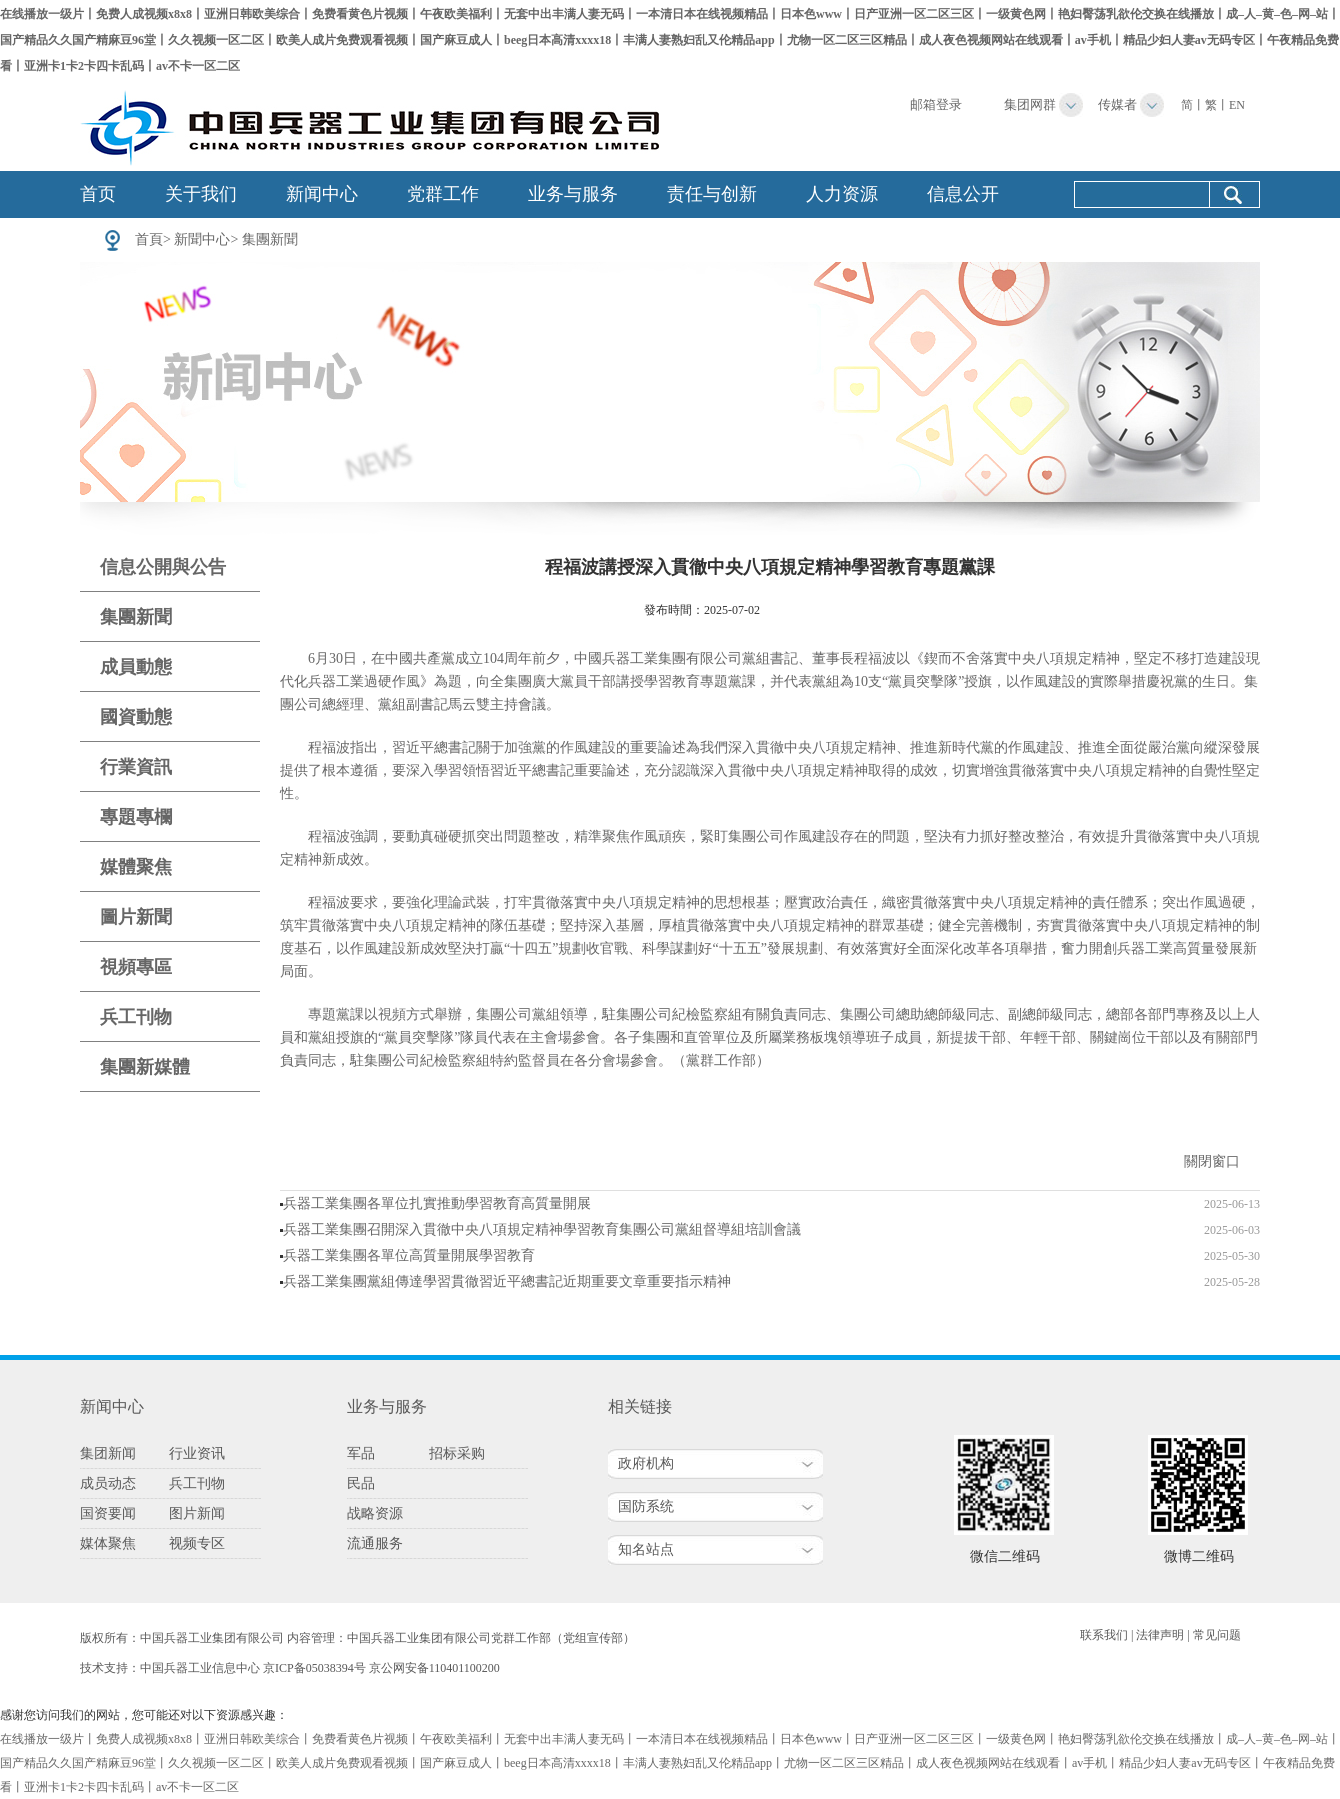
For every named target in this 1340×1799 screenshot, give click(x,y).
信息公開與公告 (163, 567)
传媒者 (1117, 104)
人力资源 (842, 194)
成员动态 (108, 1483)
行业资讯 (197, 1453)
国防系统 (646, 1506)
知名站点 (646, 1549)
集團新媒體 (145, 1067)
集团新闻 (108, 1453)
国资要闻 (108, 1513)
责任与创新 (712, 194)
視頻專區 (136, 967)
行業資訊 (136, 767)
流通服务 (375, 1543)
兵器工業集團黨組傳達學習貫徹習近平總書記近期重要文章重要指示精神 (507, 1281)
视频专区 (197, 1543)
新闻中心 (322, 194)
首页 (98, 194)
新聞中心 (202, 239)
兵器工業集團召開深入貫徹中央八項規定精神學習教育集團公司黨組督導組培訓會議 (542, 1229)
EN (1237, 105)
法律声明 (1160, 1635)
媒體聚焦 (136, 867)
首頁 (149, 239)
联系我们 (1104, 1635)
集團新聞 (270, 239)
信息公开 (963, 194)
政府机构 (646, 1463)
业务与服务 (573, 194)
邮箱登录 (936, 104)
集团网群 (1030, 104)
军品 (361, 1453)
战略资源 (375, 1513)
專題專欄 (136, 817)
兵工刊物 (136, 1017)
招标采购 (457, 1453)
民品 (361, 1483)
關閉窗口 (1212, 1161)
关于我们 (201, 194)
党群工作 (443, 194)
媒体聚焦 (108, 1543)
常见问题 (1217, 1635)
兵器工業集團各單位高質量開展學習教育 (409, 1255)
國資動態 (136, 717)
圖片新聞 (136, 917)
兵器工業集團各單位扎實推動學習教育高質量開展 (437, 1203)
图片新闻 (197, 1513)
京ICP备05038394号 (314, 1668)
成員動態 (136, 667)
